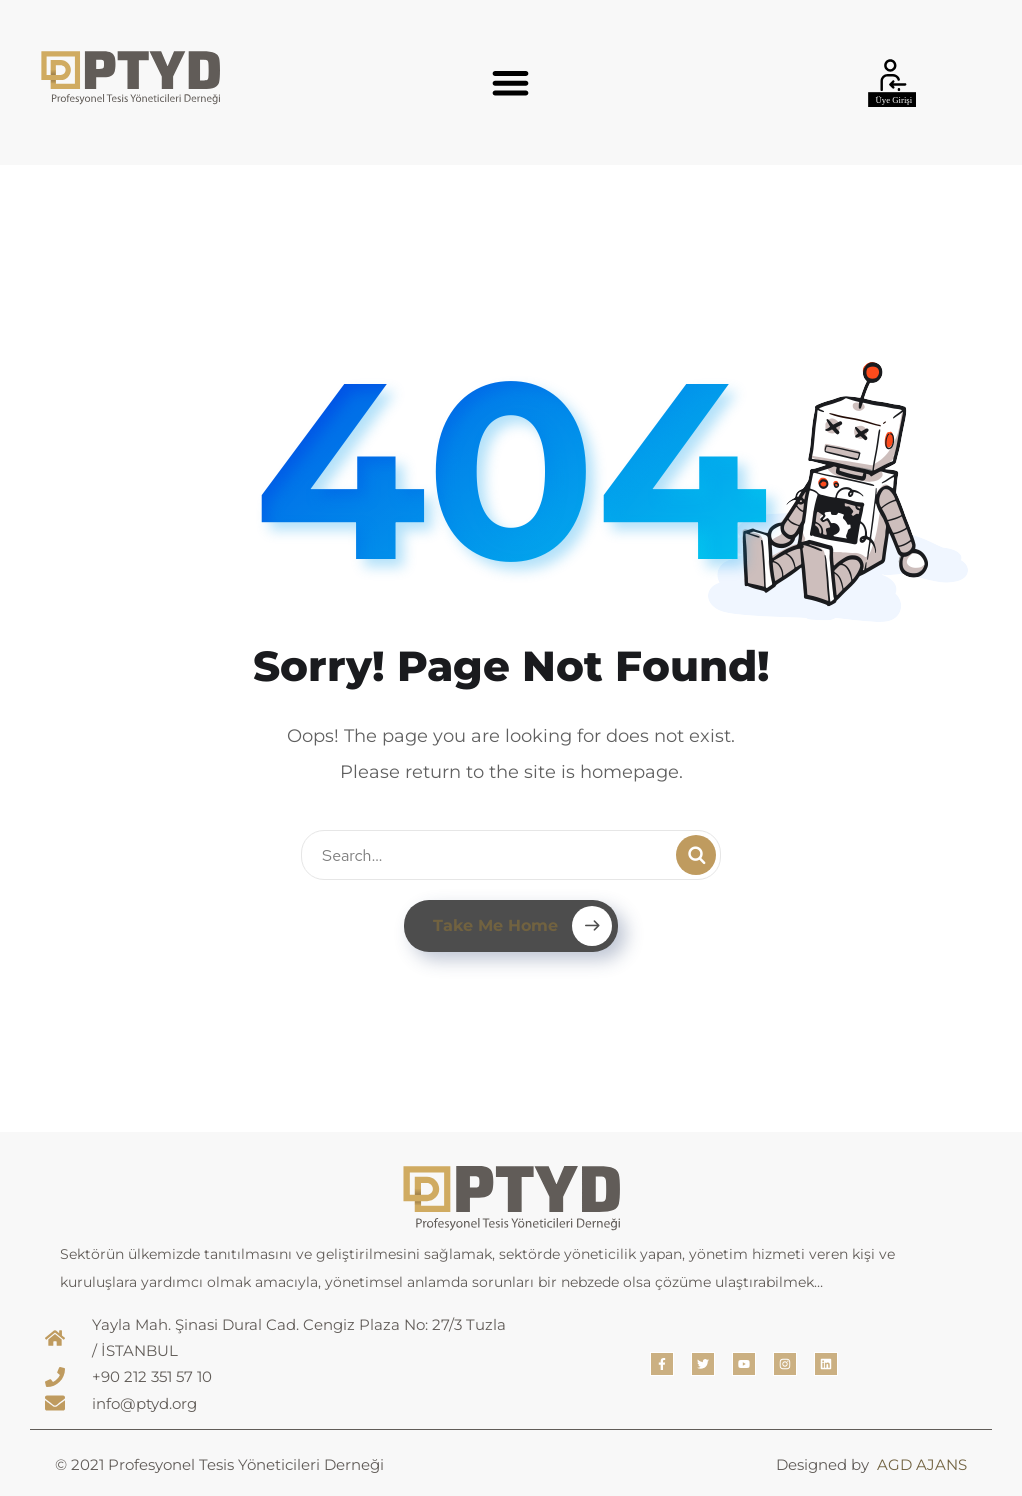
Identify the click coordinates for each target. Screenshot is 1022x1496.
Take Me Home (522, 926)
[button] (511, 82)
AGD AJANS (922, 1464)
